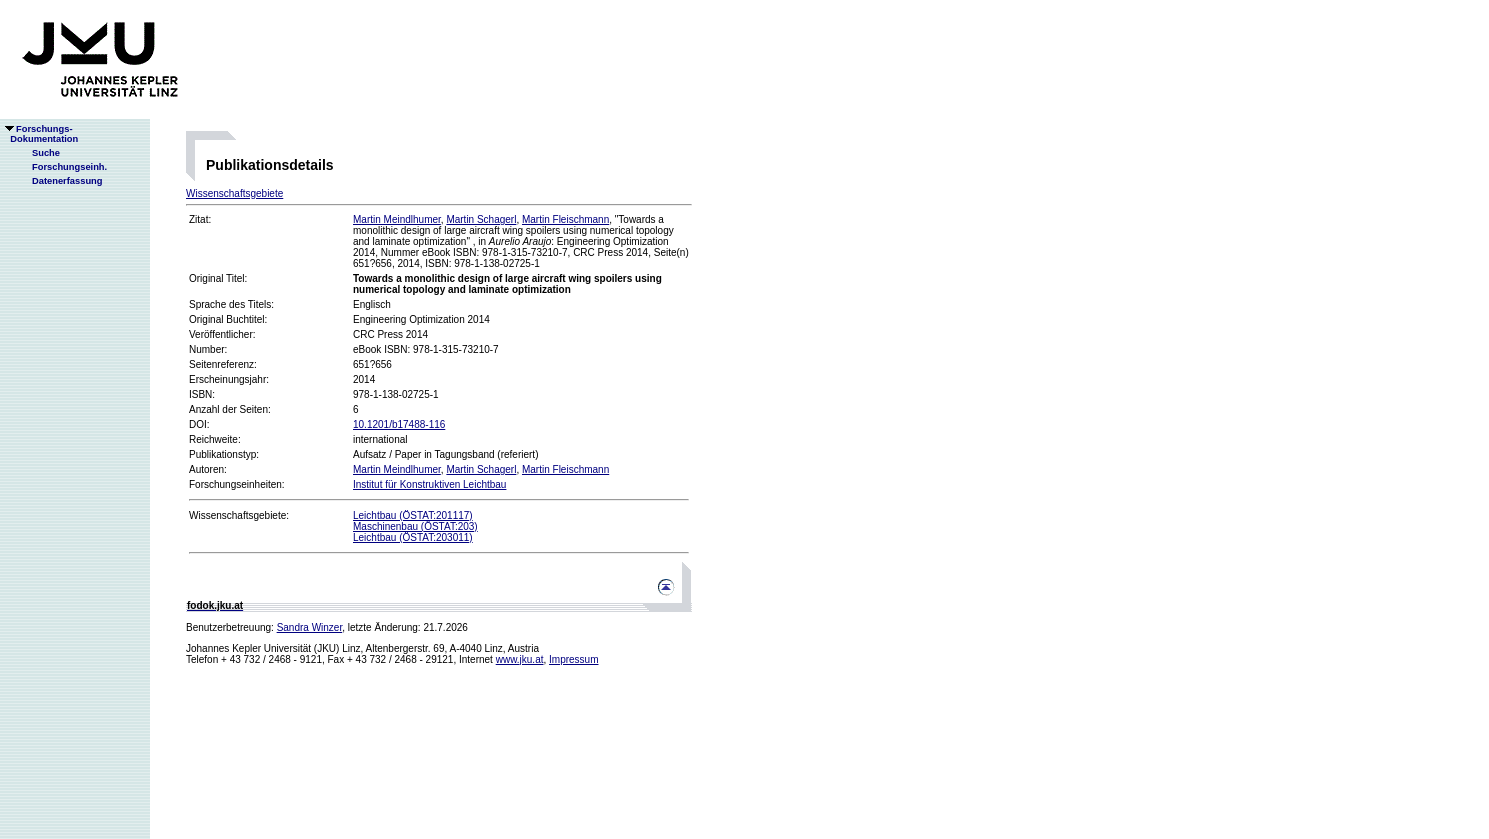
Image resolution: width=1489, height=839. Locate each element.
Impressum (573, 659)
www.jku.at (520, 659)
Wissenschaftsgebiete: (239, 515)
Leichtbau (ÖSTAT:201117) (413, 515)
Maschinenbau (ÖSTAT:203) (415, 526)
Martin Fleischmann (565, 219)
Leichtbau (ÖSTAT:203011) (413, 537)
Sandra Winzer (310, 627)
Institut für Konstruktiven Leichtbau (429, 484)
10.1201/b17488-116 (399, 424)
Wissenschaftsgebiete (234, 193)
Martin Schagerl (481, 219)
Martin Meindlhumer (397, 219)
